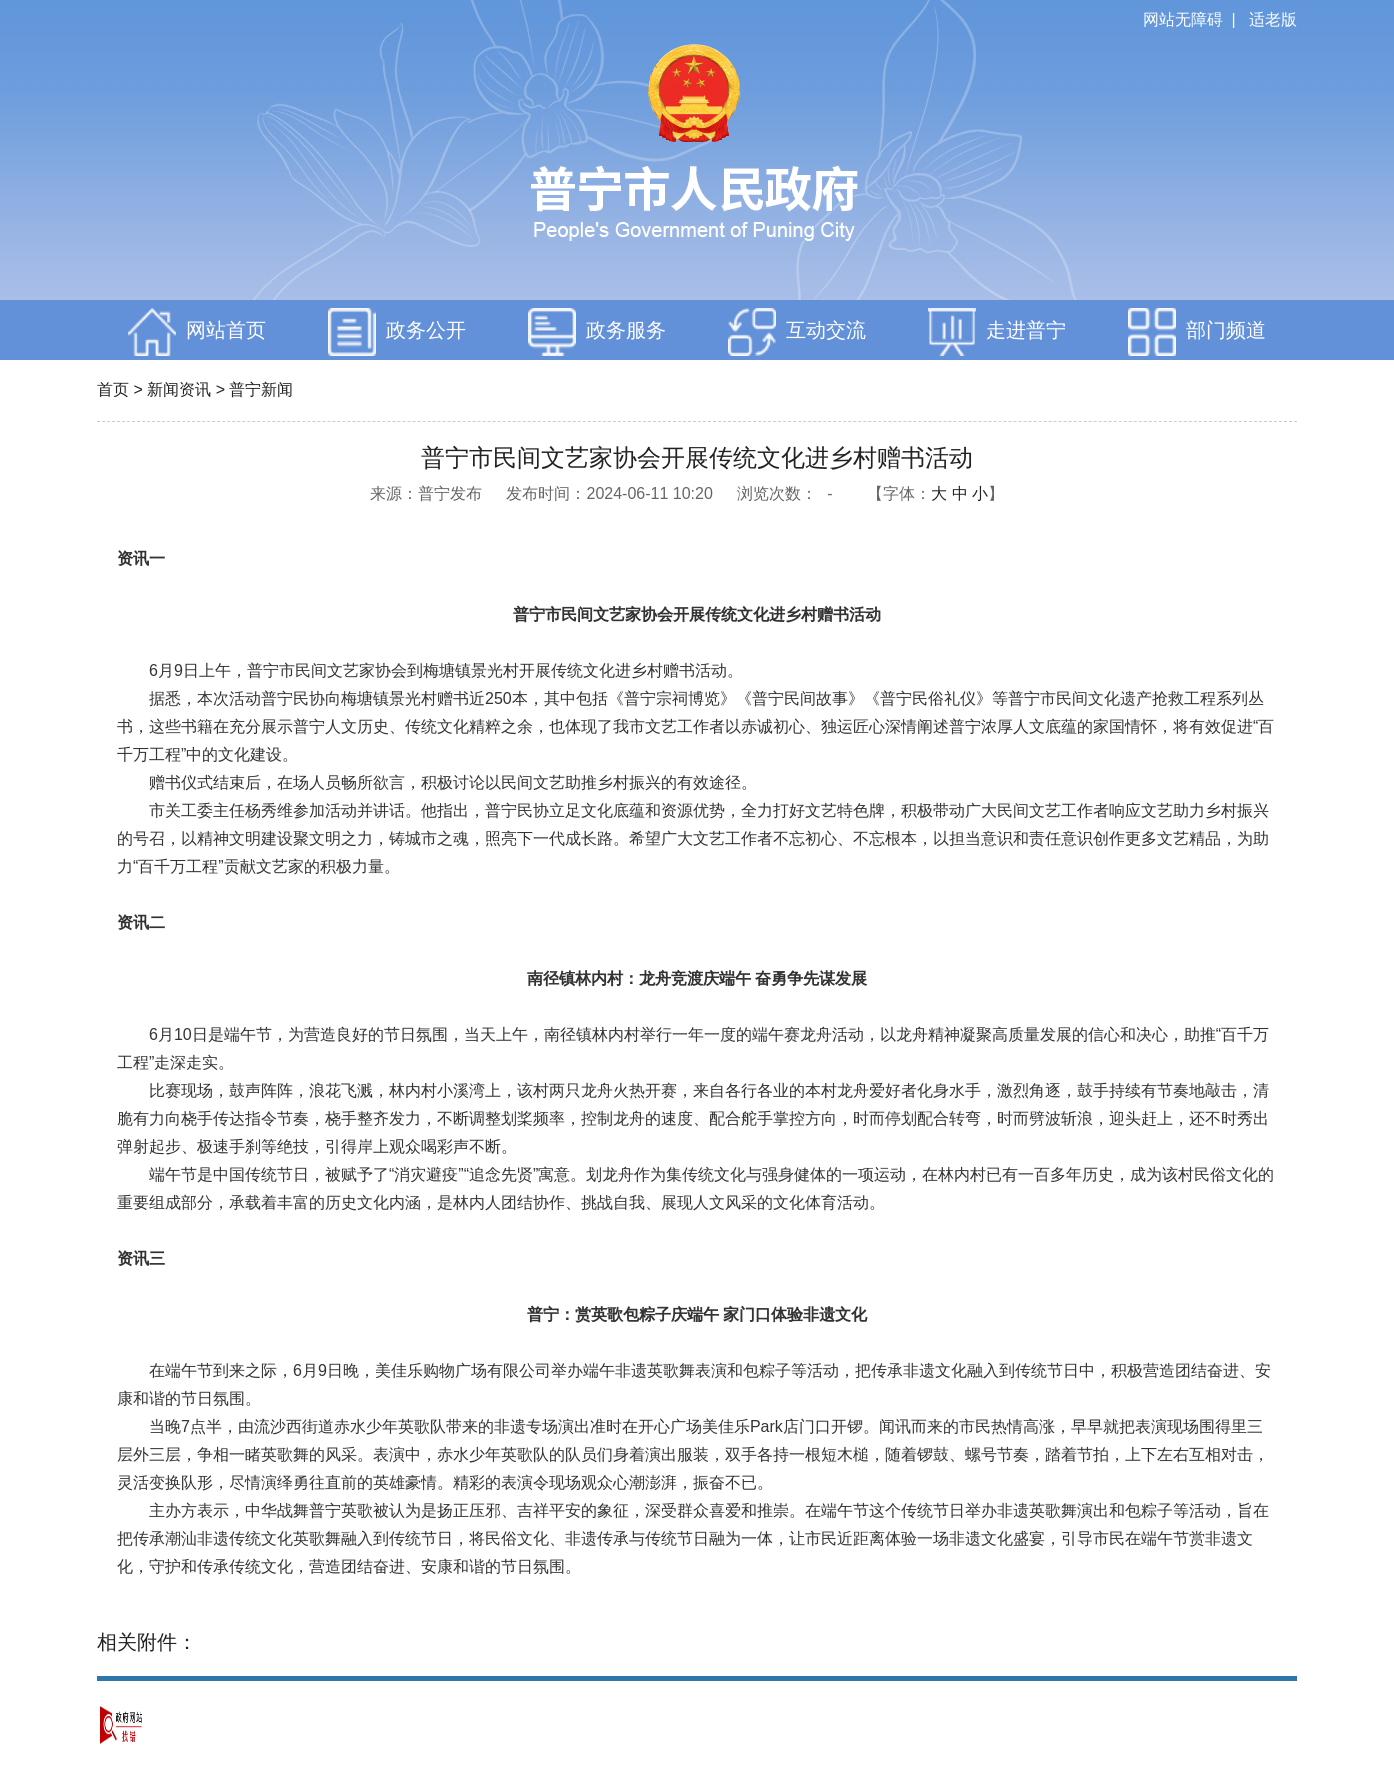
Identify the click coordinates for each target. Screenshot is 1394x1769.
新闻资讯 (179, 389)
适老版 (1273, 19)
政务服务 (597, 332)
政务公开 (397, 332)
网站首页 (197, 332)
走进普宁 (997, 332)
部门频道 (1197, 332)
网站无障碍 (1183, 19)
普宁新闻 (261, 389)
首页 (113, 389)
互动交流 (797, 332)
